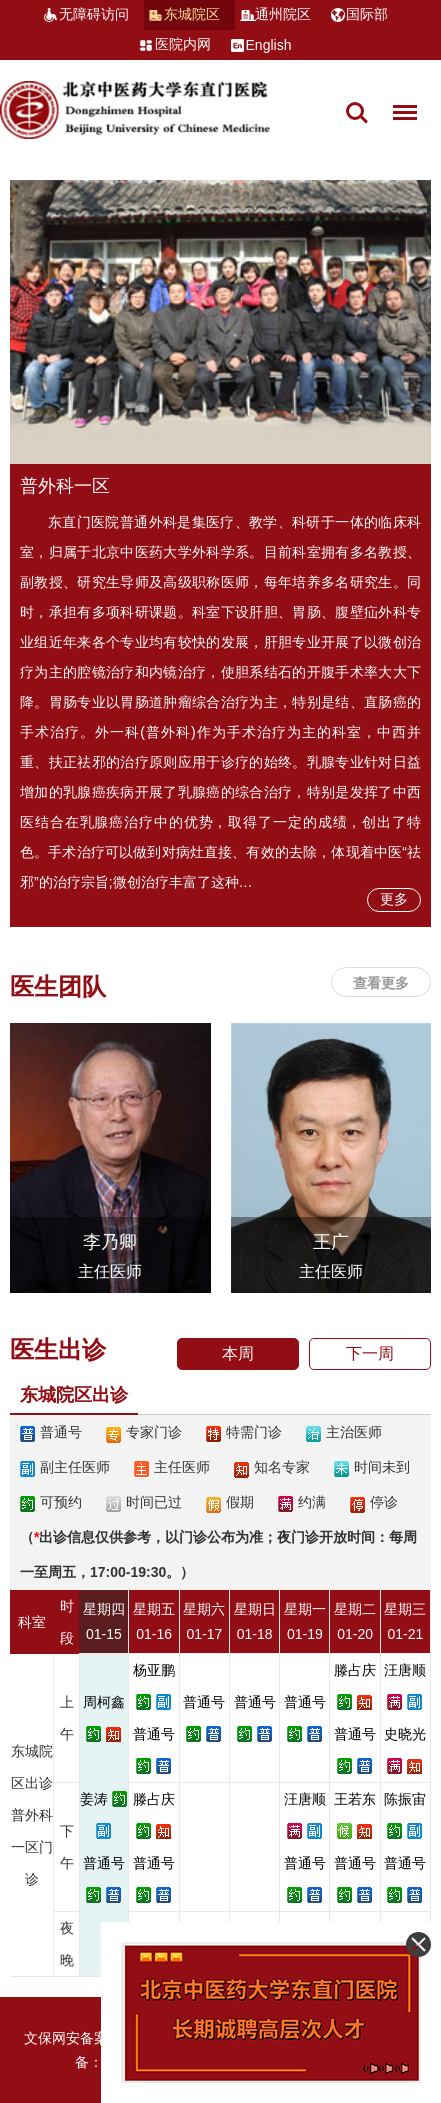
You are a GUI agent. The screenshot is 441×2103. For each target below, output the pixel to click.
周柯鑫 (104, 1702)
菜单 (400, 102)
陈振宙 (405, 1799)
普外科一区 (65, 486)
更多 (394, 899)
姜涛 (94, 1799)
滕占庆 (355, 1670)
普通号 (154, 1734)
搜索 (357, 113)
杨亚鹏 (154, 1670)
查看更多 (381, 983)
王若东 (355, 1799)
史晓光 (405, 1734)
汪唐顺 (405, 1670)
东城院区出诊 (74, 1395)
